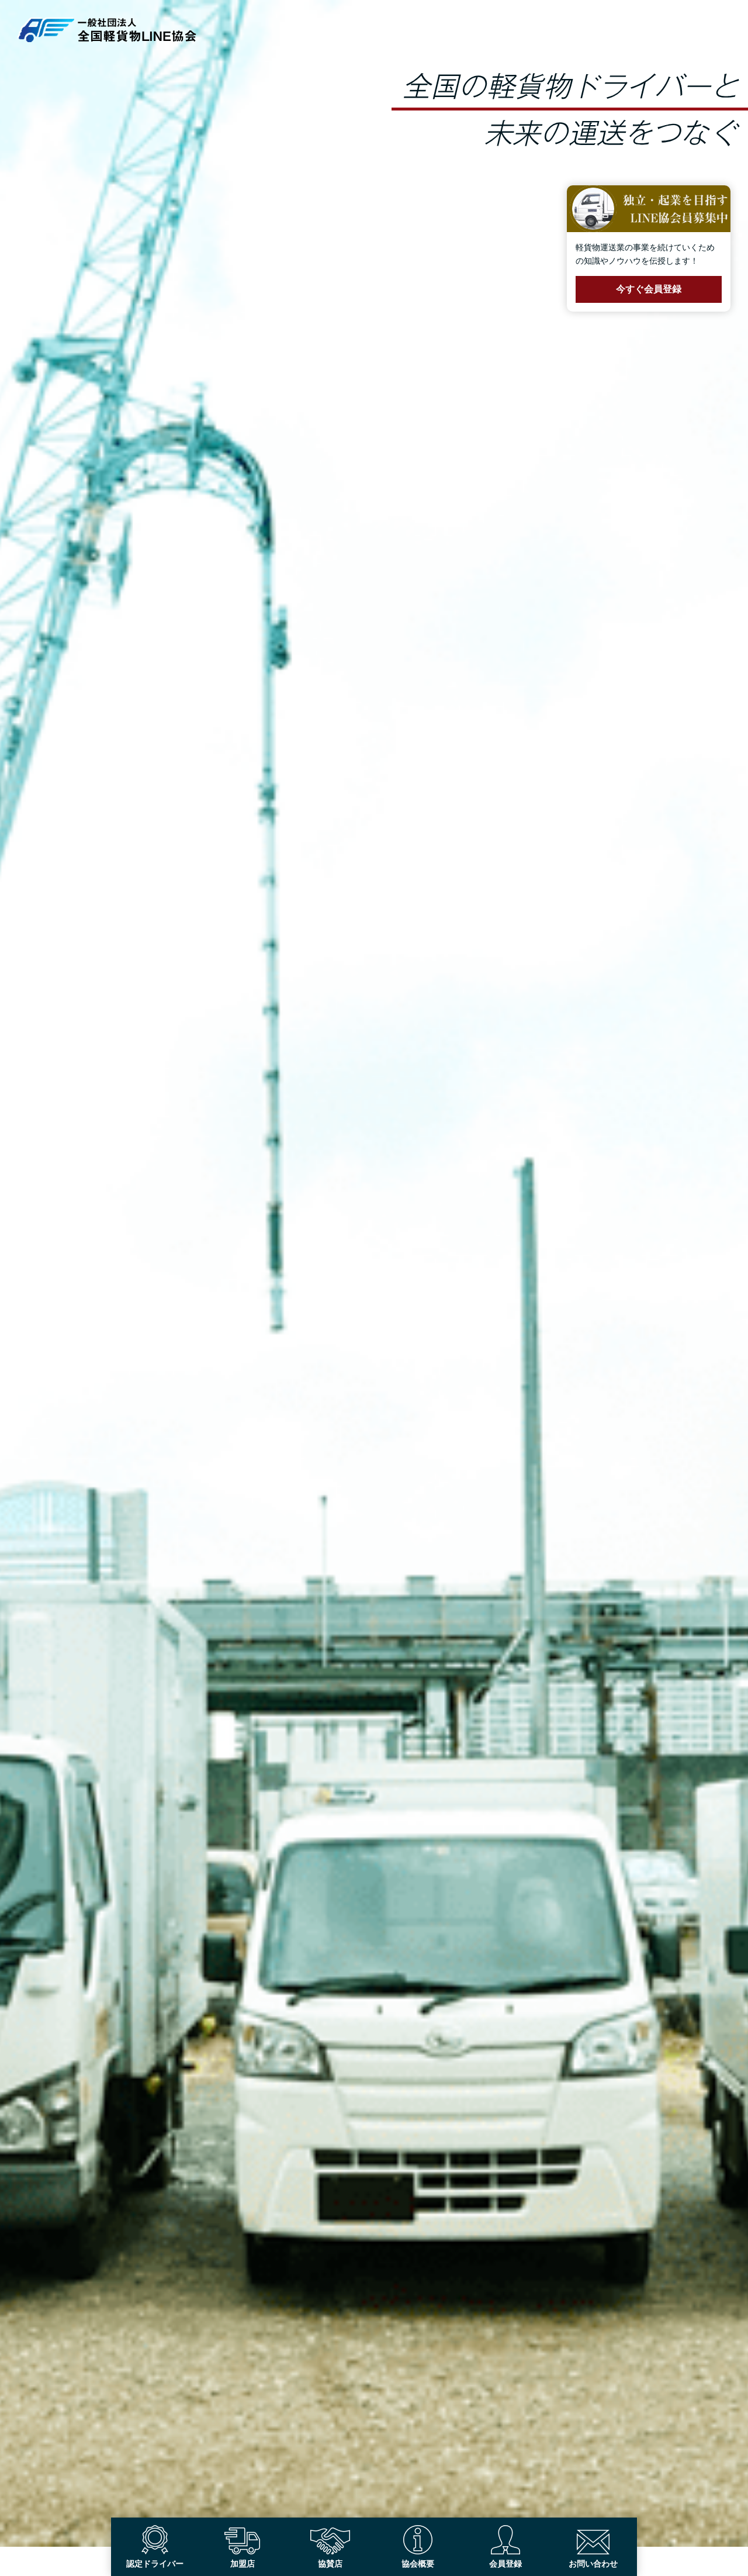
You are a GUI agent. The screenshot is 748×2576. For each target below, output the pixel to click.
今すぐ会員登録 (648, 289)
